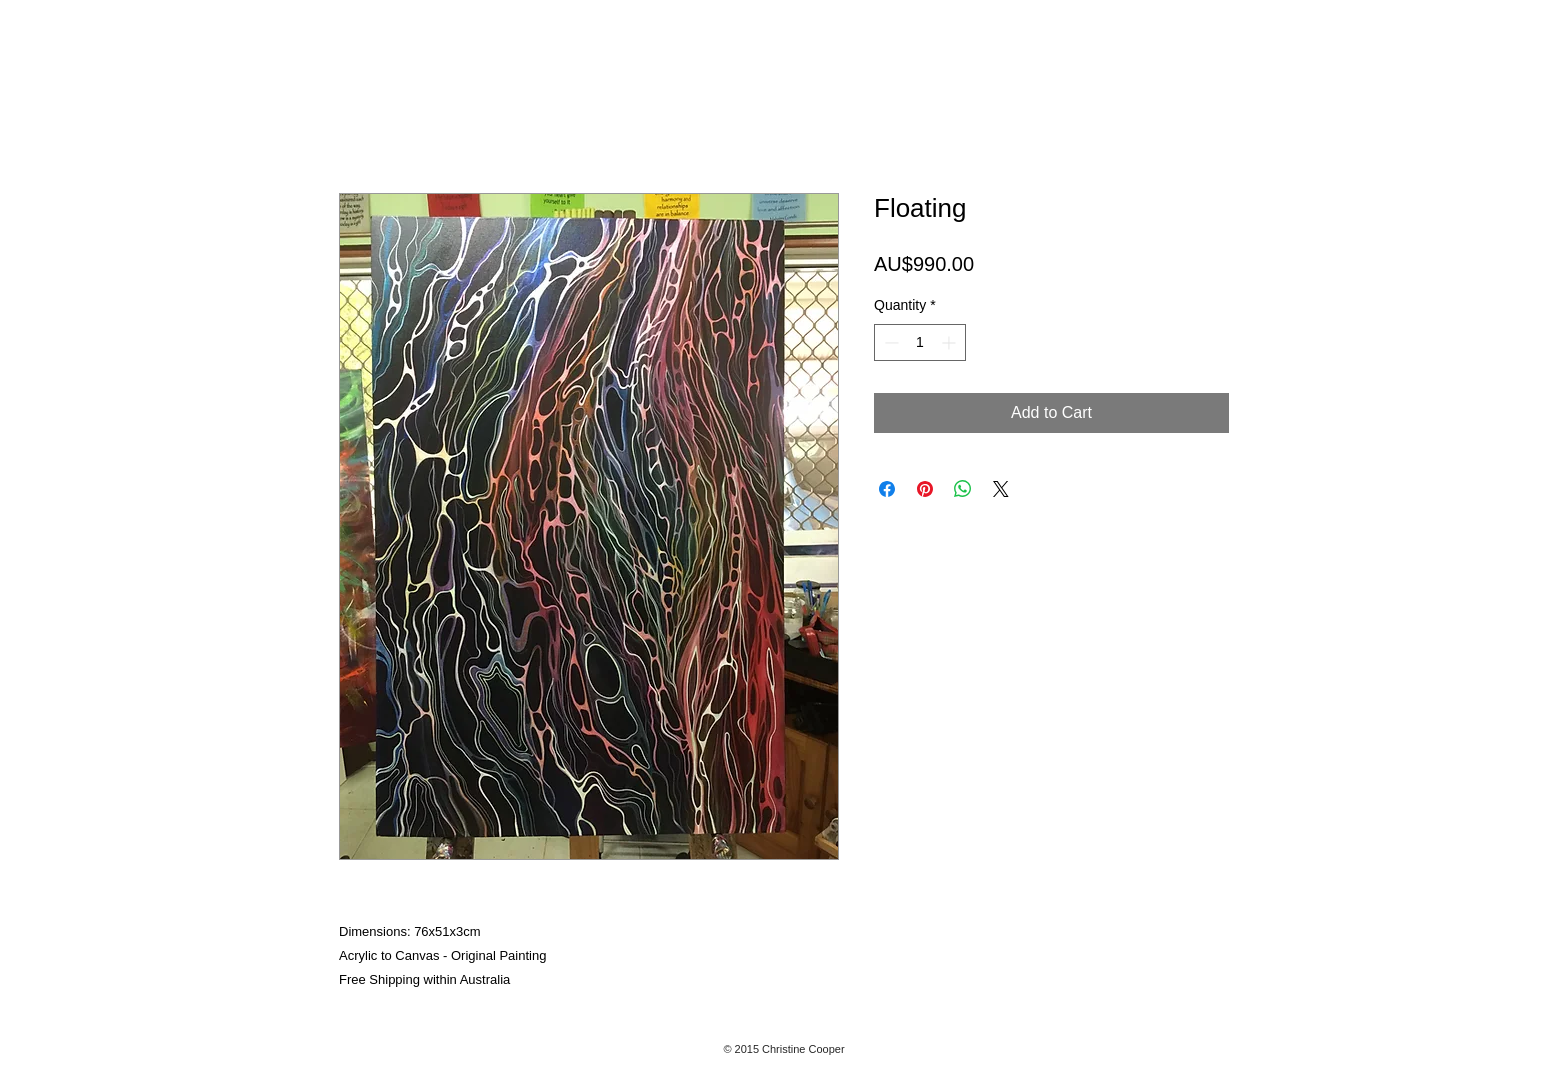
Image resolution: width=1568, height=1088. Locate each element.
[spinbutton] (920, 342)
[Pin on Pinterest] (925, 489)
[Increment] (950, 342)
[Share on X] (1001, 489)
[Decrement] (889, 342)
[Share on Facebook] (887, 489)
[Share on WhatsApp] (963, 489)
